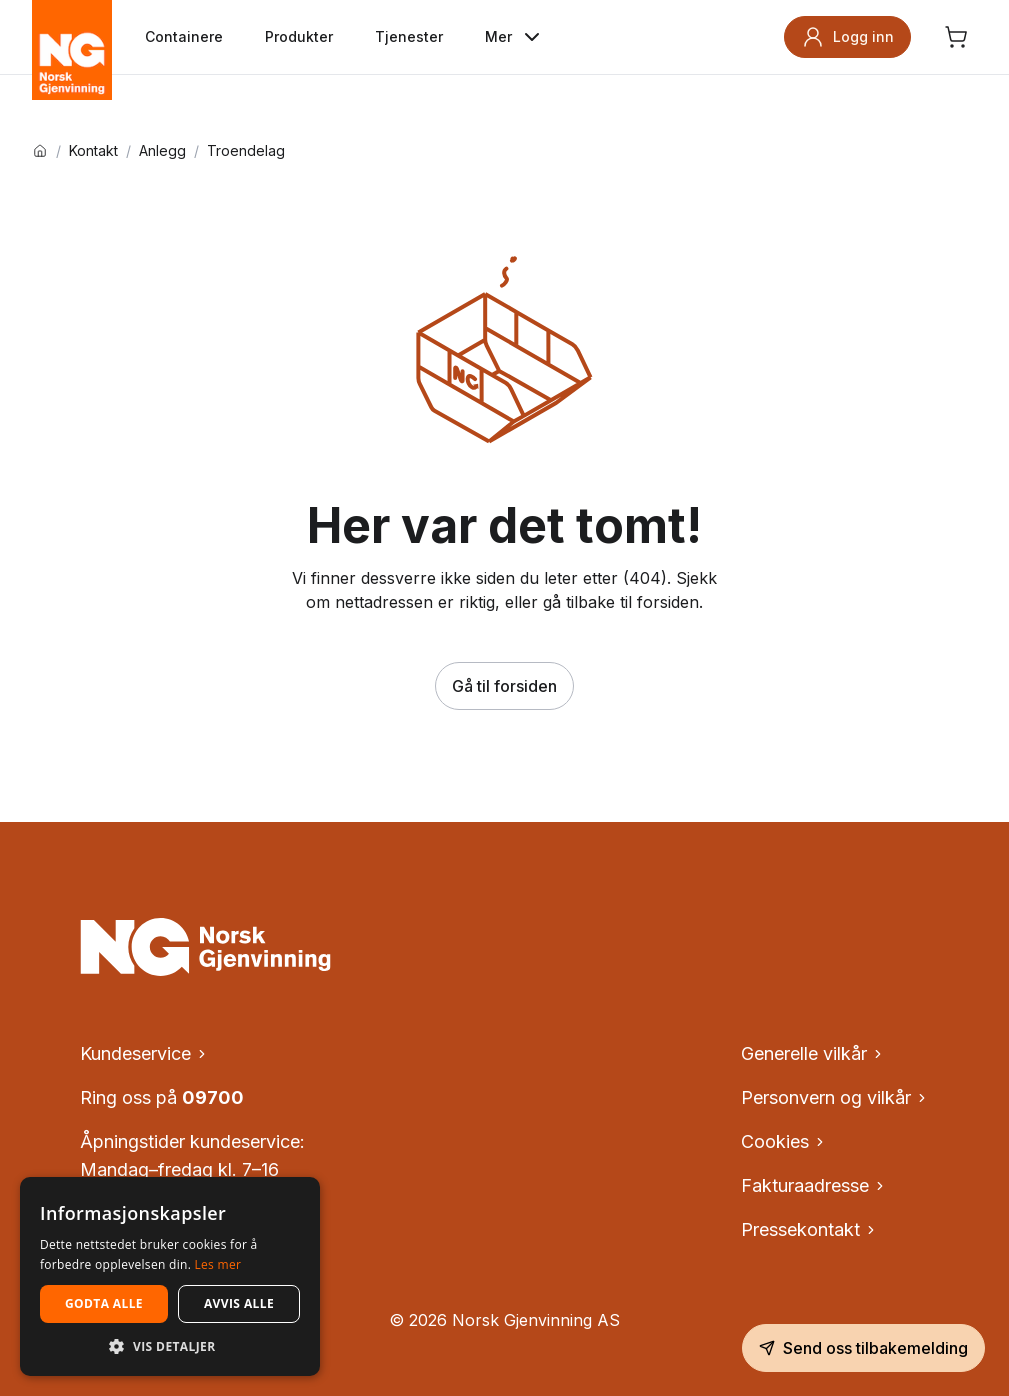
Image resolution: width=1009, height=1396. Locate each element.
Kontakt (93, 151)
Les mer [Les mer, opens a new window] (218, 1264)
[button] (170, 1346)
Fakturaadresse (814, 1185)
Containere (184, 36)
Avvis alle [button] (239, 1303)
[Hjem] (40, 151)
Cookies (784, 1141)
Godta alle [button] (104, 1303)
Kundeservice (144, 1053)
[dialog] (170, 1276)
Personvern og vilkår (835, 1097)
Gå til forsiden (504, 686)
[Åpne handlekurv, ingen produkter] (956, 37)
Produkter (299, 36)
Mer (514, 37)
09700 (213, 1097)
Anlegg (162, 151)
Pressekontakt (809, 1229)
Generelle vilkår (813, 1053)
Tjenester (409, 36)
